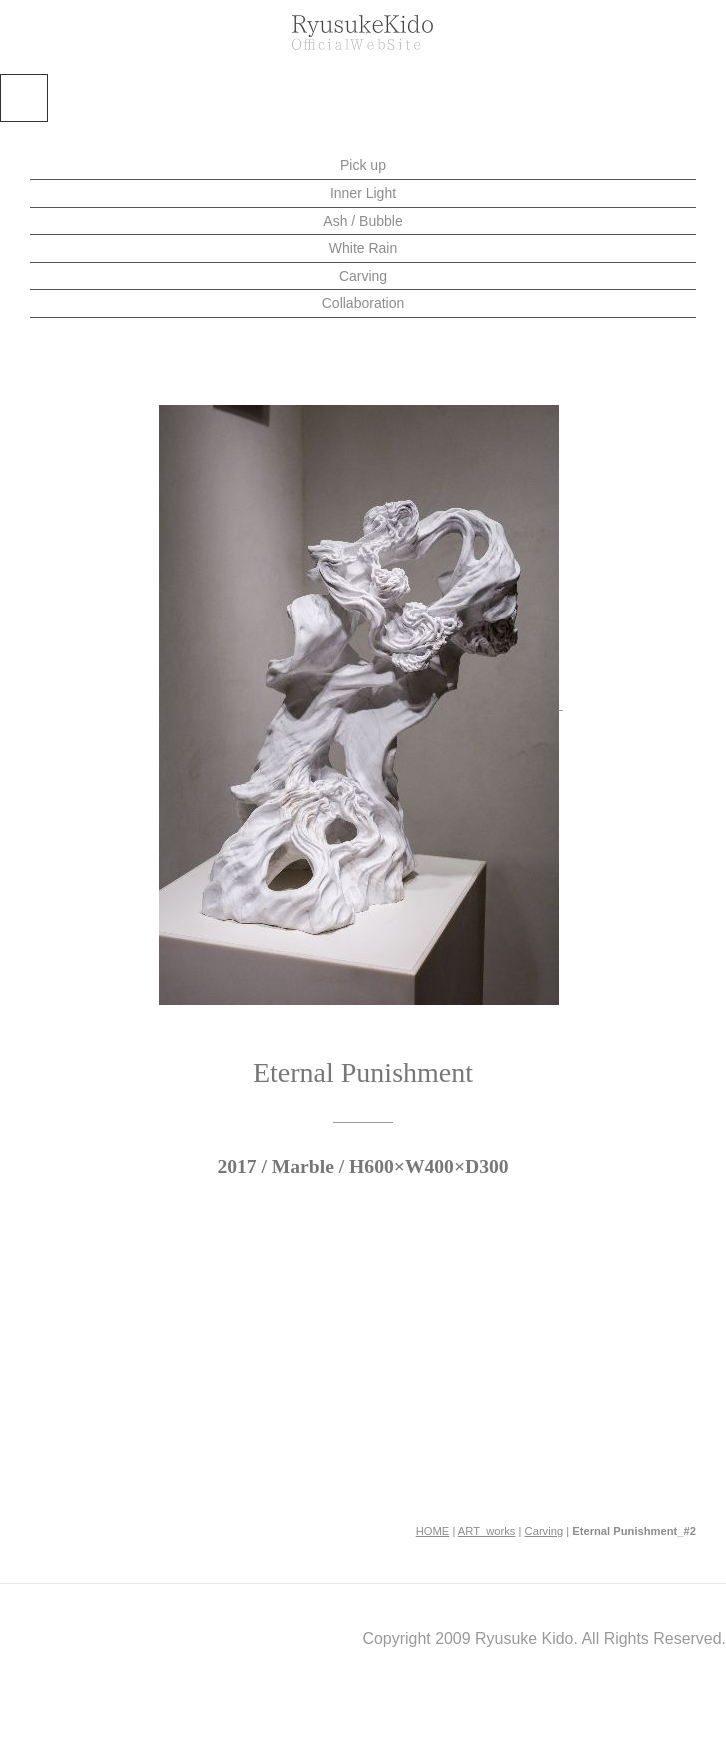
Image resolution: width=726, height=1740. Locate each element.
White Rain (363, 248)
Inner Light (363, 193)
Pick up (363, 165)
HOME (433, 1531)
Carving (363, 276)
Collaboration (363, 303)
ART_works (487, 1531)
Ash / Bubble (362, 221)
